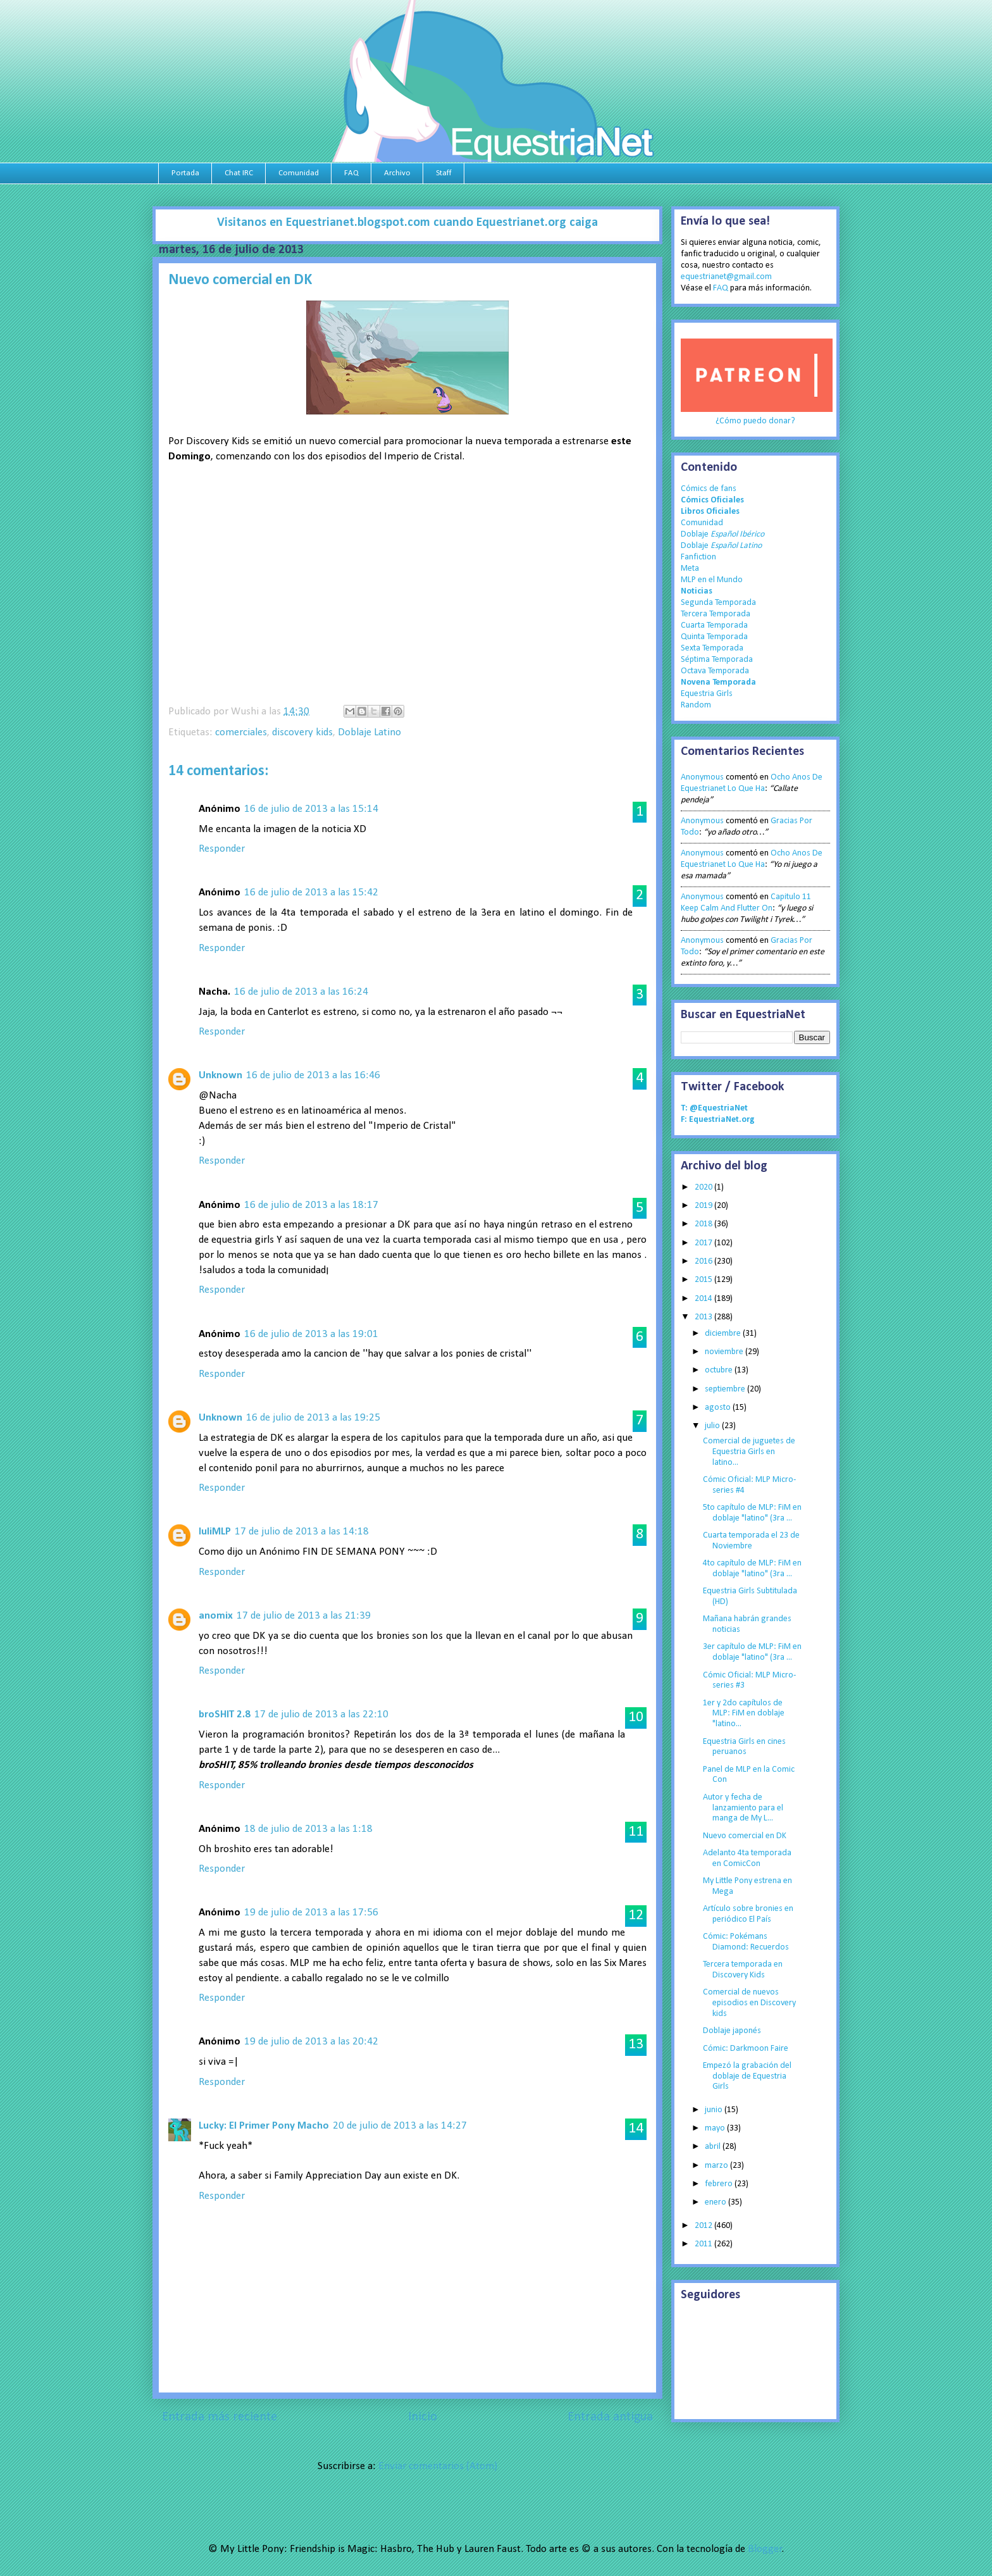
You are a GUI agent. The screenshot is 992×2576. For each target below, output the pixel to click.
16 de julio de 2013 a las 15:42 (311, 892)
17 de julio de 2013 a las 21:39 (304, 1615)
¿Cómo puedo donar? (755, 421)
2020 (704, 1187)
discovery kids (302, 732)
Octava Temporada (715, 671)
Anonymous (702, 777)
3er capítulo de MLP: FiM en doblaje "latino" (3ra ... (752, 1652)
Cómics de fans (708, 489)
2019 (704, 1205)
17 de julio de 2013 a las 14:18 (302, 1531)
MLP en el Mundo (712, 580)
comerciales (241, 732)
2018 (704, 1224)
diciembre (724, 1333)
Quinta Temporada (714, 637)
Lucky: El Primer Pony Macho (264, 2125)
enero (716, 2202)
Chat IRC (239, 173)
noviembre (725, 1352)
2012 (704, 2226)
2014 (704, 1299)
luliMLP (215, 1531)
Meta (690, 568)
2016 (704, 1261)
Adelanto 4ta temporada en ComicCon (747, 1858)
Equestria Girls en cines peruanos (744, 1747)
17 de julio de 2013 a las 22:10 (321, 1714)
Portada (185, 173)
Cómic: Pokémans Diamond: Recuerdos (746, 1942)
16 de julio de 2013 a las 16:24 (301, 991)
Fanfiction (698, 557)
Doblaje (722, 534)
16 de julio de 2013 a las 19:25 (313, 1417)
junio (714, 2110)
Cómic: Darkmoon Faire (745, 2048)
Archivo (397, 173)
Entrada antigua (610, 2417)
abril (713, 2146)
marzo (717, 2165)
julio (713, 1426)
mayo (716, 2128)
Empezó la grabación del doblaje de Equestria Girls (747, 2076)
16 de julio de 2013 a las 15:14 (311, 809)
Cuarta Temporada (714, 625)
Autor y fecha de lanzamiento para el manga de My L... (743, 1808)
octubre (720, 1370)
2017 (704, 1243)
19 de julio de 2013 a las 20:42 (311, 2041)
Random (696, 705)
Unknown (220, 1075)
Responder (222, 848)
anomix (216, 1615)
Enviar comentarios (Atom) (437, 2466)
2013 (704, 1317)
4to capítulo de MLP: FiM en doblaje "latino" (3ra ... (752, 1569)
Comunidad (298, 173)
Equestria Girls (707, 694)
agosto (719, 1407)
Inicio (422, 2417)
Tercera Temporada (715, 614)
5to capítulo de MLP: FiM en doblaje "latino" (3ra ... (752, 1513)
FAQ (351, 173)
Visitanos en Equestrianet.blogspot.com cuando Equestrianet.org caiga (407, 222)
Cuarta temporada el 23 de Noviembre (751, 1541)
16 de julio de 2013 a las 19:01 (311, 1334)
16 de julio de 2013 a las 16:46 (313, 1075)
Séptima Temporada (717, 659)
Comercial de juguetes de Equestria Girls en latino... (749, 1451)
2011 (704, 2244)
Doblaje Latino (369, 732)
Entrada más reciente (219, 2417)
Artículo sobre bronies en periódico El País (748, 1914)
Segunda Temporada (718, 602)
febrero (720, 2184)
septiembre (726, 1389)
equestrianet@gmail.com (726, 277)
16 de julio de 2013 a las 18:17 (311, 1205)
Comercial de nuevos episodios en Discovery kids (749, 2003)
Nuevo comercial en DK (744, 1836)
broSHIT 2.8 (225, 1714)
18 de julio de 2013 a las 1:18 (308, 1829)
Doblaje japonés (732, 2031)
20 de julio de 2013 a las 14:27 (400, 2125)
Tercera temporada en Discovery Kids (743, 1970)
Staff (444, 173)
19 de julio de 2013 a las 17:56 (311, 1912)
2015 (704, 1280)
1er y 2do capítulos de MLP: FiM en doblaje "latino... (743, 1713)
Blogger (765, 2549)
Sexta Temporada (712, 648)
